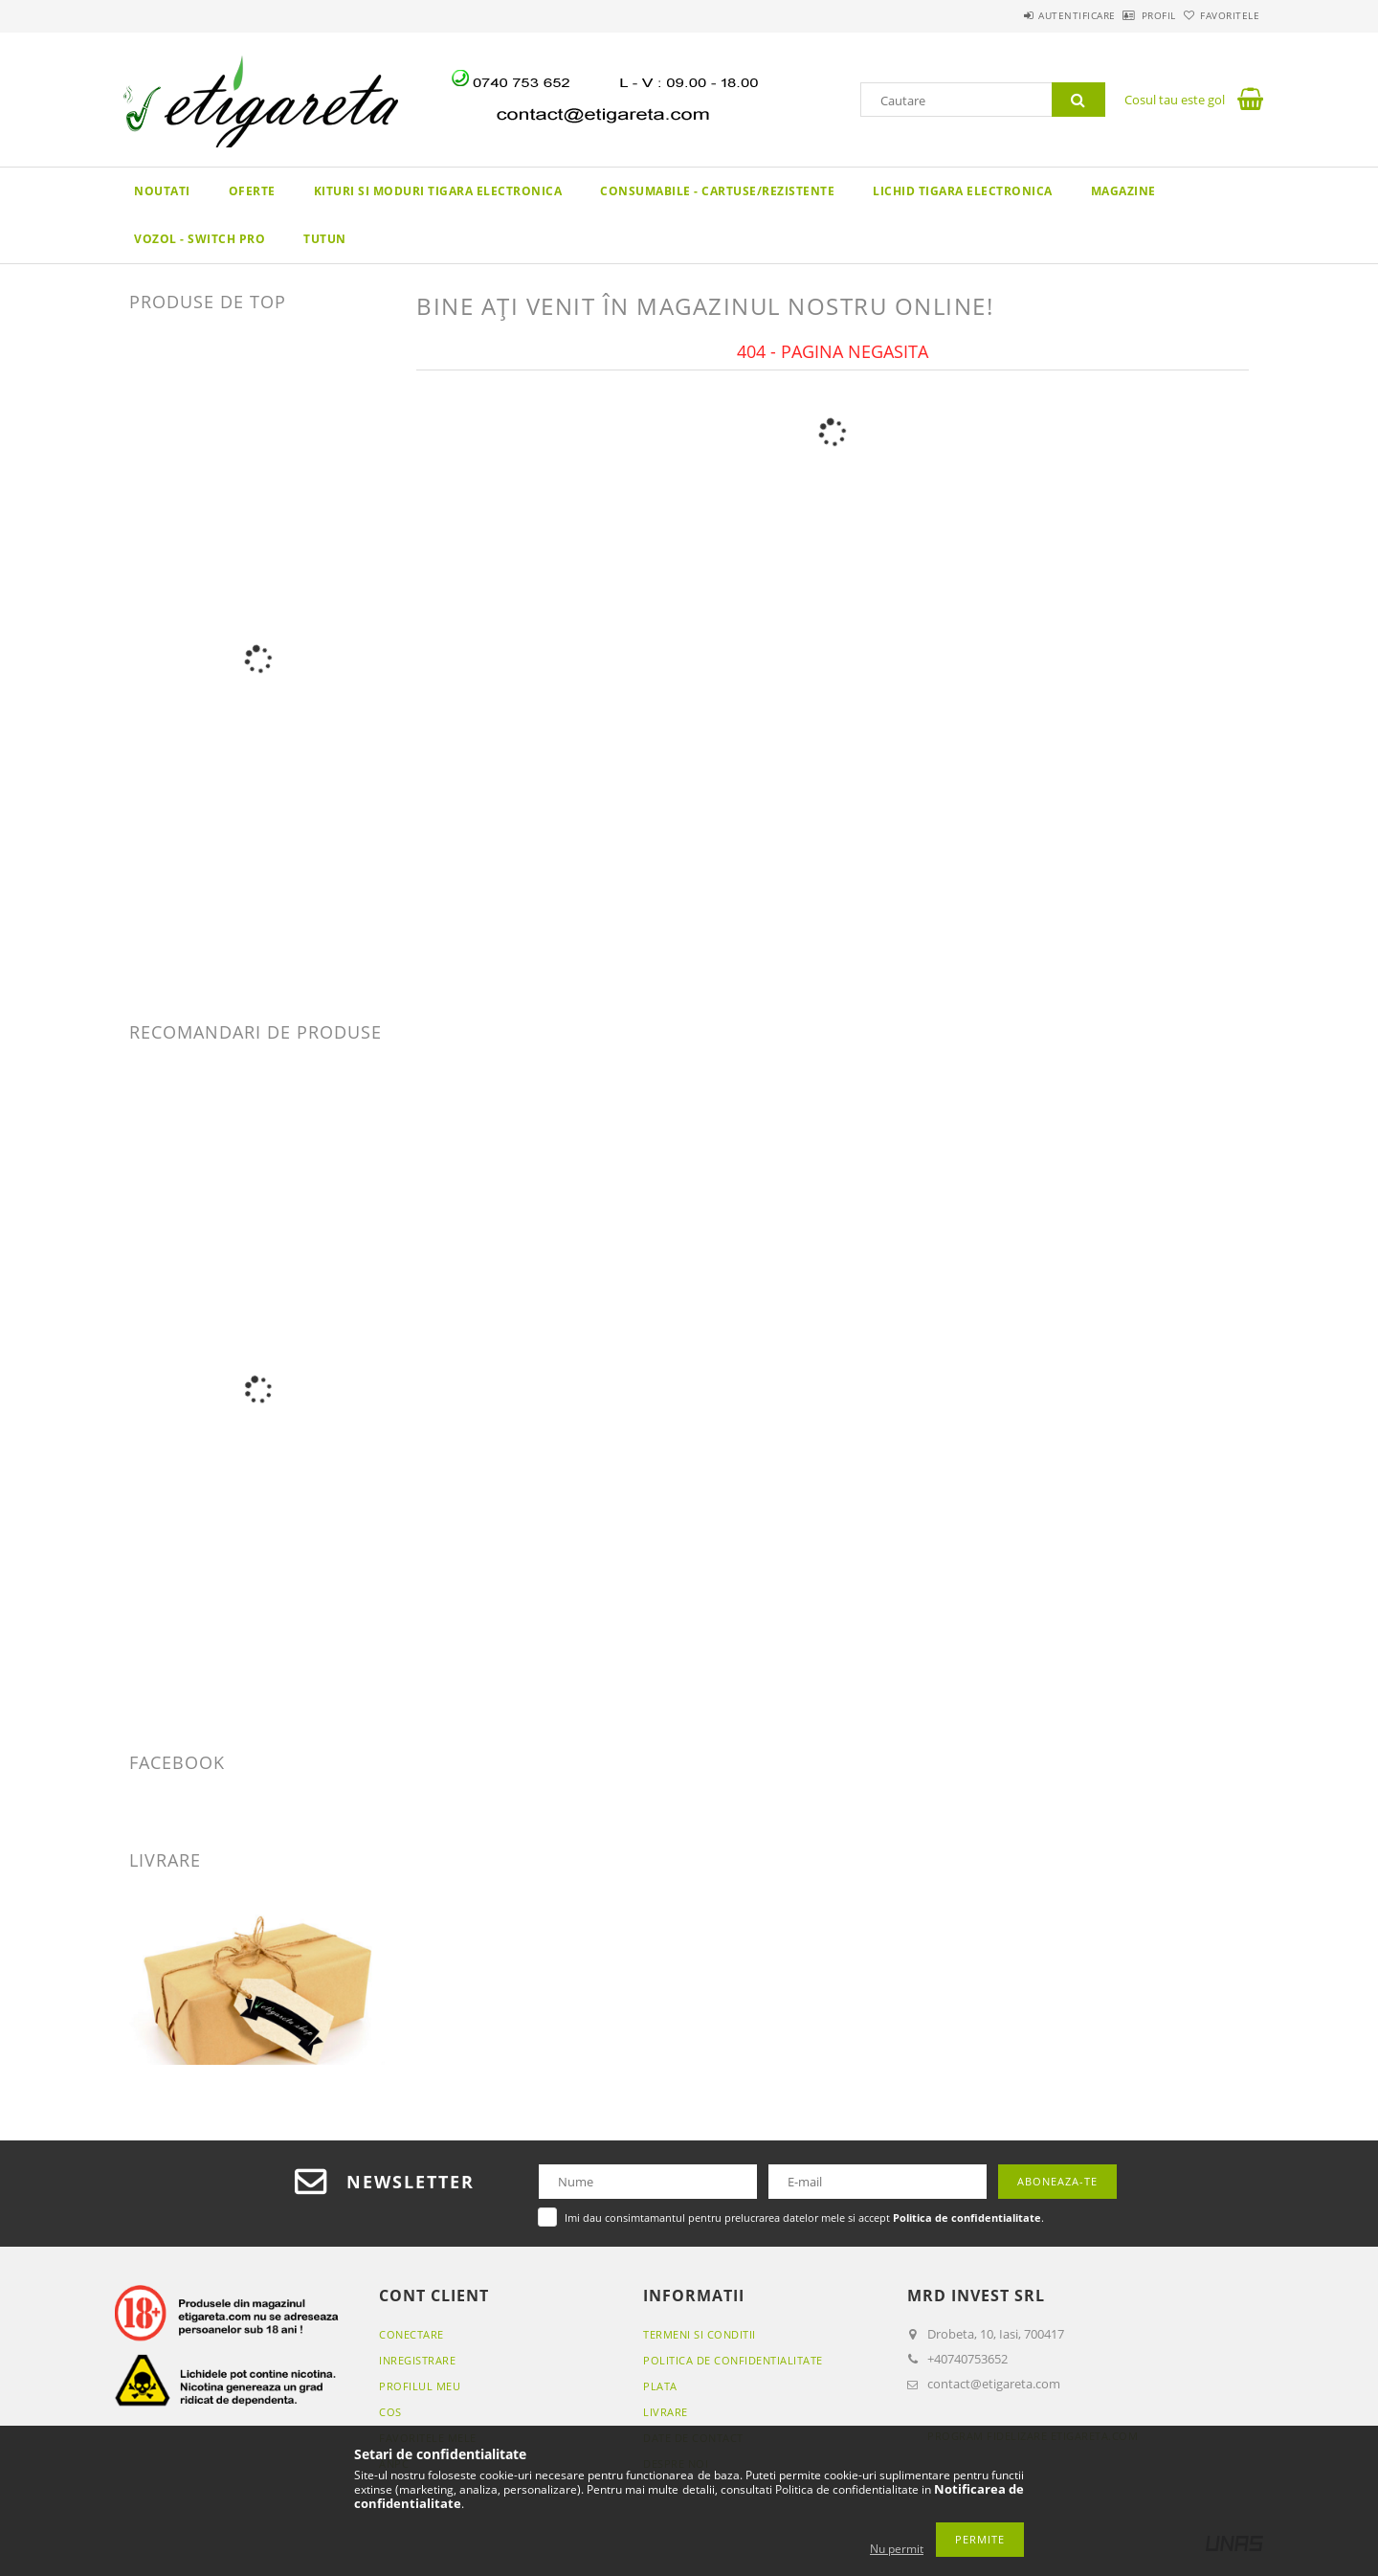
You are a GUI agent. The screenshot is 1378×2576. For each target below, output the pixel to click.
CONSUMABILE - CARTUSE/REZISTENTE (717, 191)
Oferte (252, 191)
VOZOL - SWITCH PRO (199, 239)
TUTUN (324, 239)
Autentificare (1024, 15)
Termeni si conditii (699, 2334)
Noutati (162, 191)
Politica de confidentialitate (733, 2360)
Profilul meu (419, 2386)
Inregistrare (417, 2360)
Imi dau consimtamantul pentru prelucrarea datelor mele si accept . (804, 2217)
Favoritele (1219, 15)
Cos (390, 2412)
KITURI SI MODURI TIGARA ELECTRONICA (438, 191)
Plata (660, 2386)
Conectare (411, 2334)
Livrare (665, 2412)
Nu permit (896, 2549)
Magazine (1123, 191)
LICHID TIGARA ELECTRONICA (963, 191)
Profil (1127, 15)
